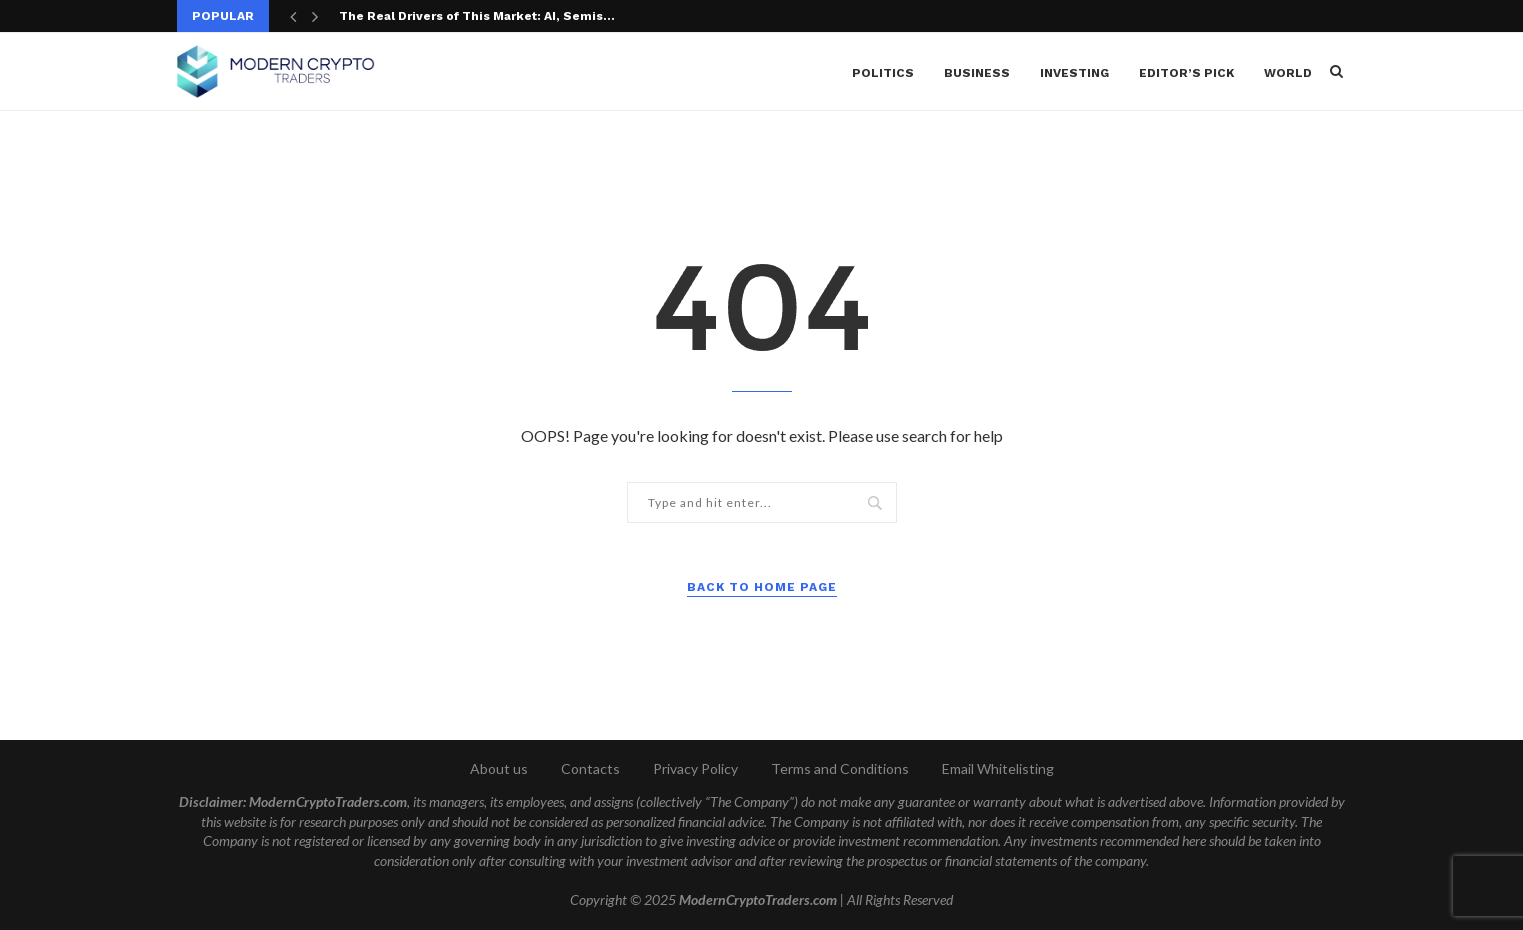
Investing (1074, 73)
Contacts (590, 768)
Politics (883, 73)
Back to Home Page (762, 587)
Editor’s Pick (1186, 73)
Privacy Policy (695, 768)
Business (977, 73)
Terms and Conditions (840, 768)
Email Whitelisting (998, 768)
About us (499, 768)
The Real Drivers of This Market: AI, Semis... (477, 16)
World (1288, 73)
